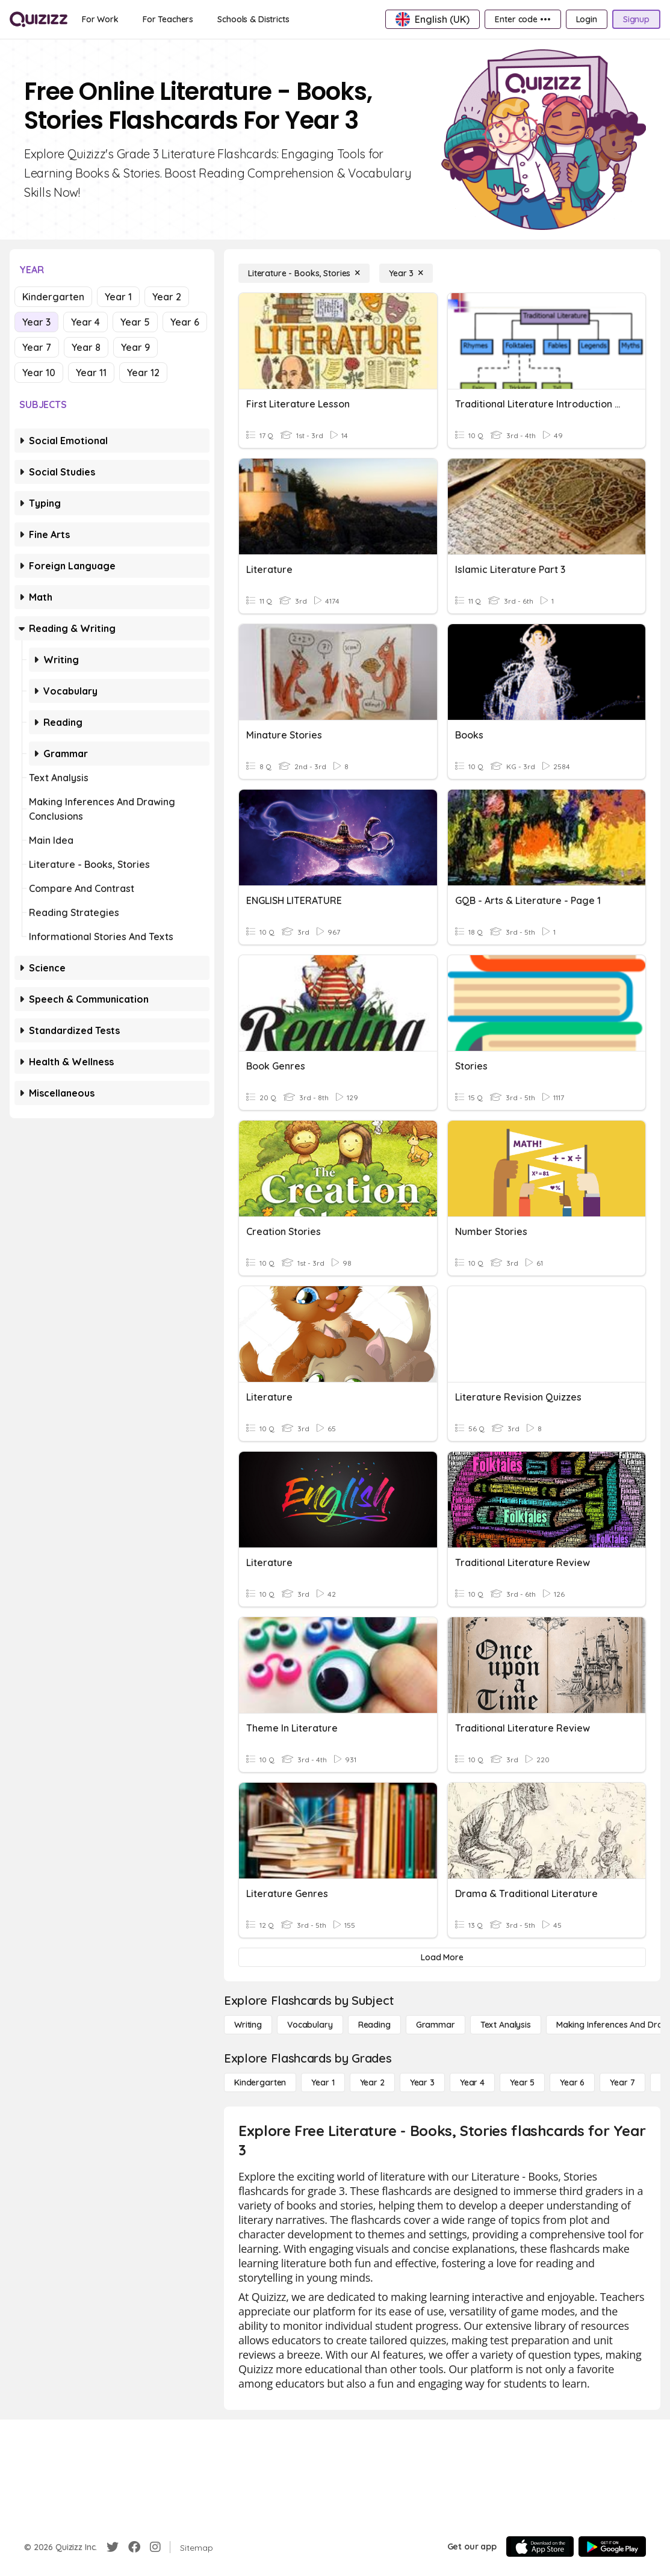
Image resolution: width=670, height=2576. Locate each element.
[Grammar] (435, 2024)
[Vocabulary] (310, 2024)
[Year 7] (622, 2082)
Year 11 (91, 373)
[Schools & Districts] (253, 19)
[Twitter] (113, 2547)
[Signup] (636, 19)
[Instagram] (155, 2547)
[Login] (586, 19)
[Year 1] (322, 2082)
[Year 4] (472, 2082)
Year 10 (38, 373)
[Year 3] (406, 273)
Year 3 (36, 322)
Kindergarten (53, 297)
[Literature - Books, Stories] (304, 273)
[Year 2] (372, 2082)
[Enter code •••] (522, 19)
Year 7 (36, 347)
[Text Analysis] (505, 2024)
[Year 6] (572, 2082)
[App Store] (540, 2546)
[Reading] (374, 2024)
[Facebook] (134, 2547)
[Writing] (248, 2024)
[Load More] (442, 1957)
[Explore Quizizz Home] (38, 19)
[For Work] (100, 19)
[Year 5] (522, 2082)
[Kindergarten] (260, 2082)
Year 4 (85, 322)
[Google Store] (612, 2546)
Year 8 (86, 347)
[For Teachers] (168, 19)
